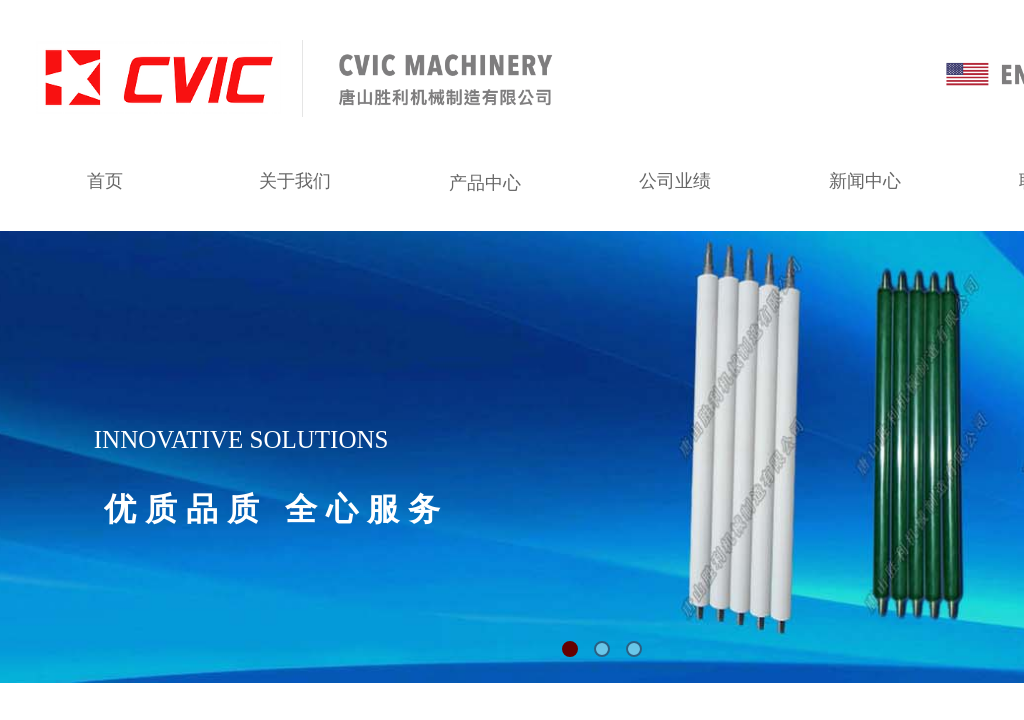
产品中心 (485, 183)
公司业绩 (675, 181)
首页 (105, 181)
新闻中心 (865, 181)
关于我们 (295, 181)
